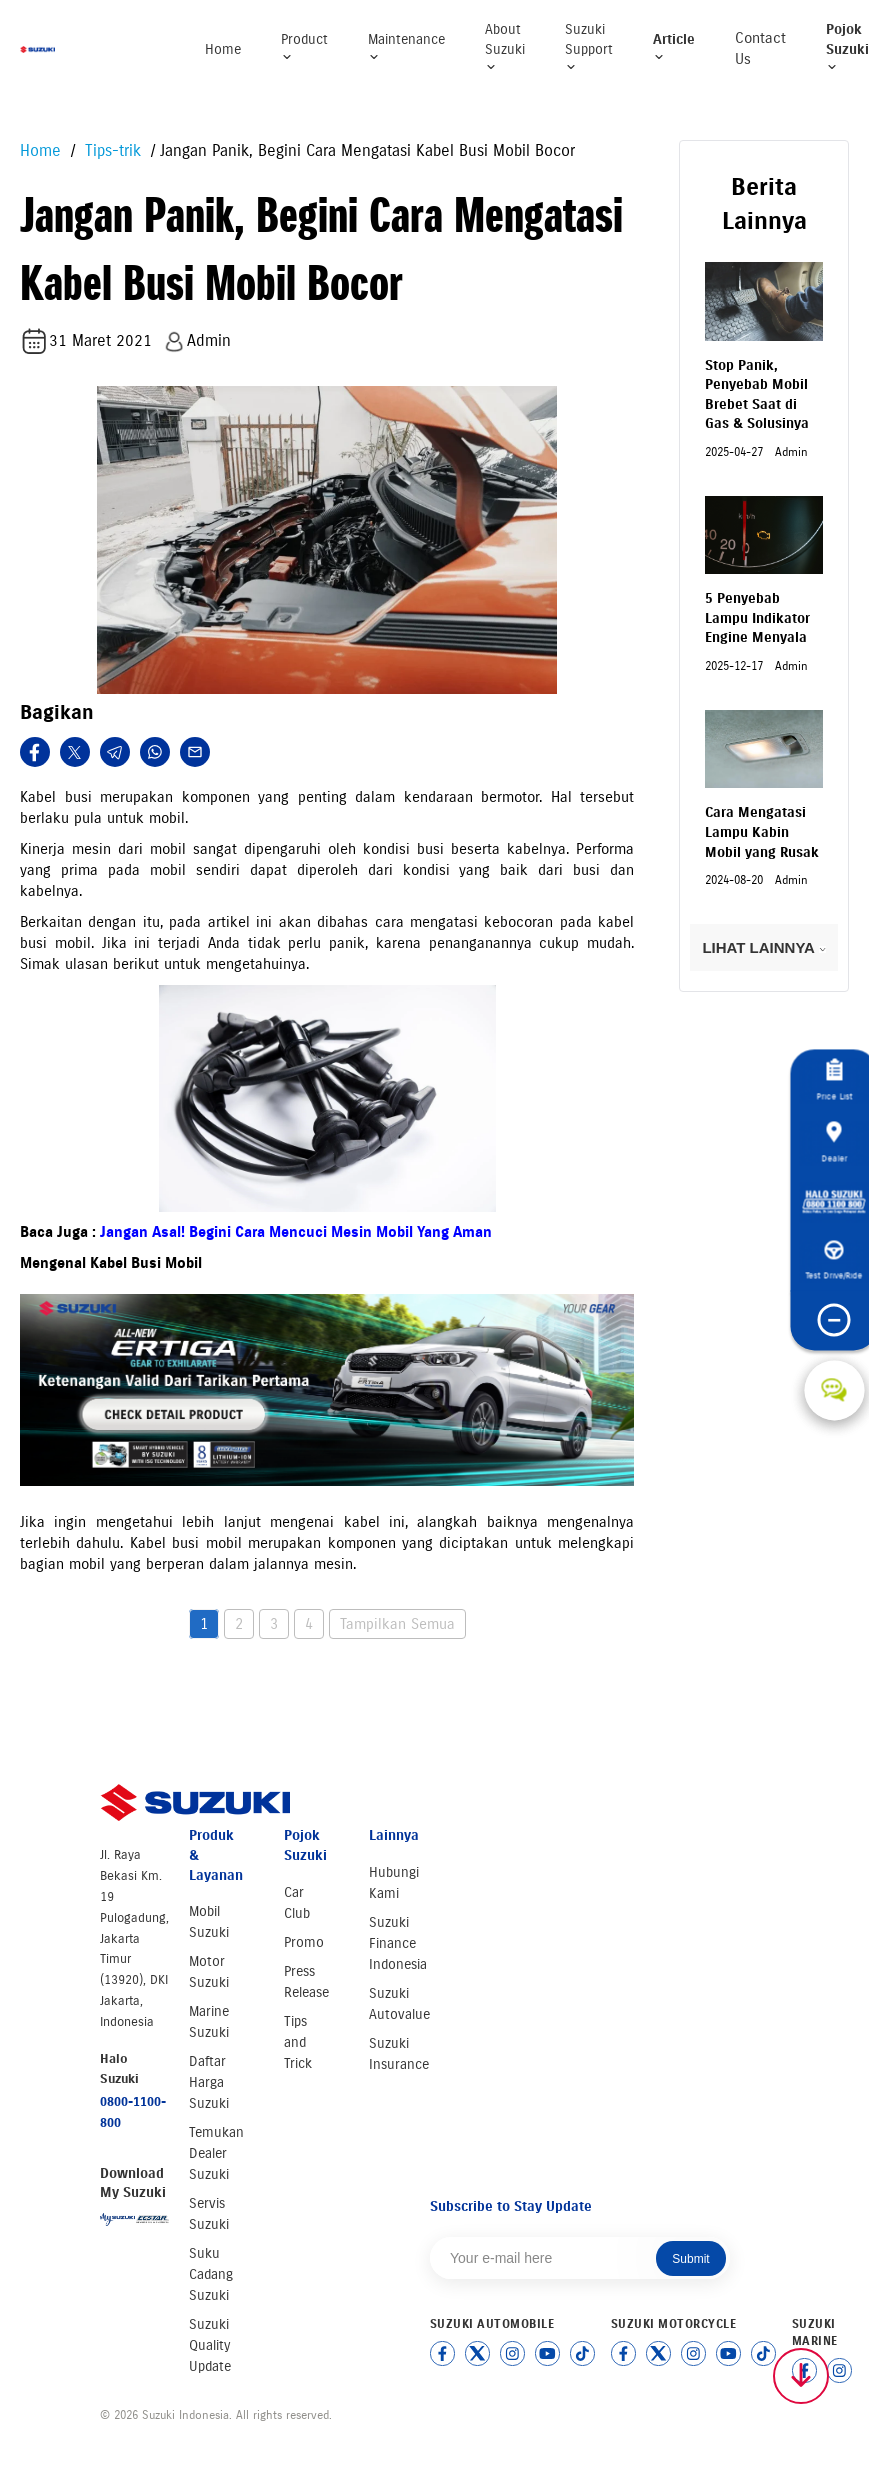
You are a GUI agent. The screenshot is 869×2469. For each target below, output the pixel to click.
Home (223, 49)
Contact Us (760, 48)
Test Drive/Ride (834, 1260)
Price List (834, 1079)
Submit (690, 2259)
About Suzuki (505, 47)
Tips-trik (110, 150)
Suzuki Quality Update (210, 2345)
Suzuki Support (589, 47)
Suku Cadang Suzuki (211, 2274)
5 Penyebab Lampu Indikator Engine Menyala (757, 618)
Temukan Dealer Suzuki (216, 2153)
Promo (304, 1942)
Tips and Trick (298, 2042)
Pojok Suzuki (847, 47)
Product (304, 47)
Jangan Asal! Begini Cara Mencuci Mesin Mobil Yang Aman (296, 1232)
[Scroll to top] (801, 2376)
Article (674, 47)
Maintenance (406, 47)
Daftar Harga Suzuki (209, 2082)
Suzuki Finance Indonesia (398, 1943)
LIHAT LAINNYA (764, 947)
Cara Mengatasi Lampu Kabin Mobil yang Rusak (762, 832)
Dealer (834, 1142)
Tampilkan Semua (397, 1624)
